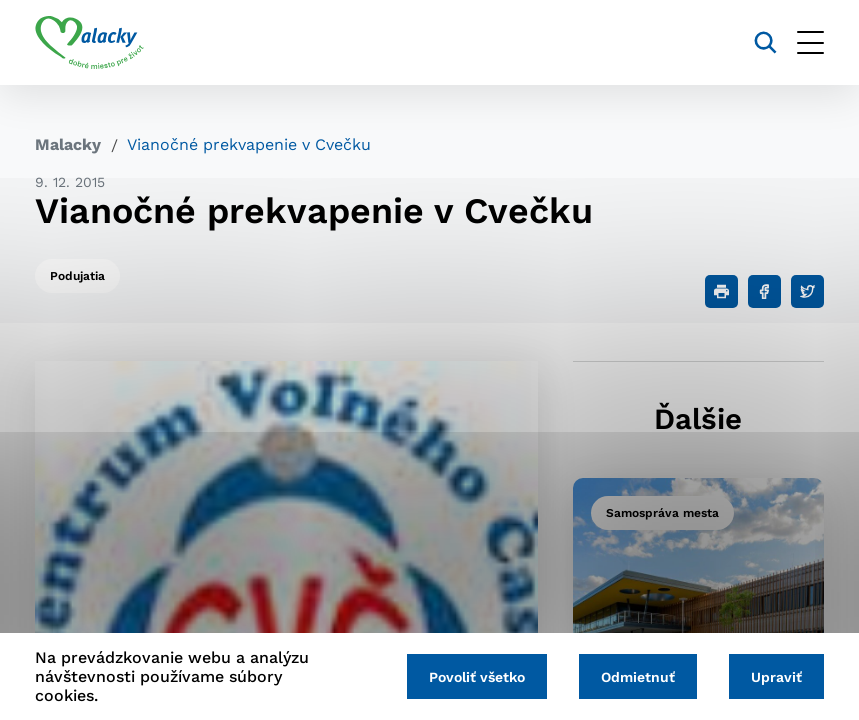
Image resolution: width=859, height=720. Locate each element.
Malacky (68, 144)
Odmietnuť (638, 677)
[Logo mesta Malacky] (89, 43)
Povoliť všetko (477, 677)
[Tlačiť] (721, 291)
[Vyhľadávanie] (765, 42)
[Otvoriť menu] (810, 42)
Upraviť (776, 677)
